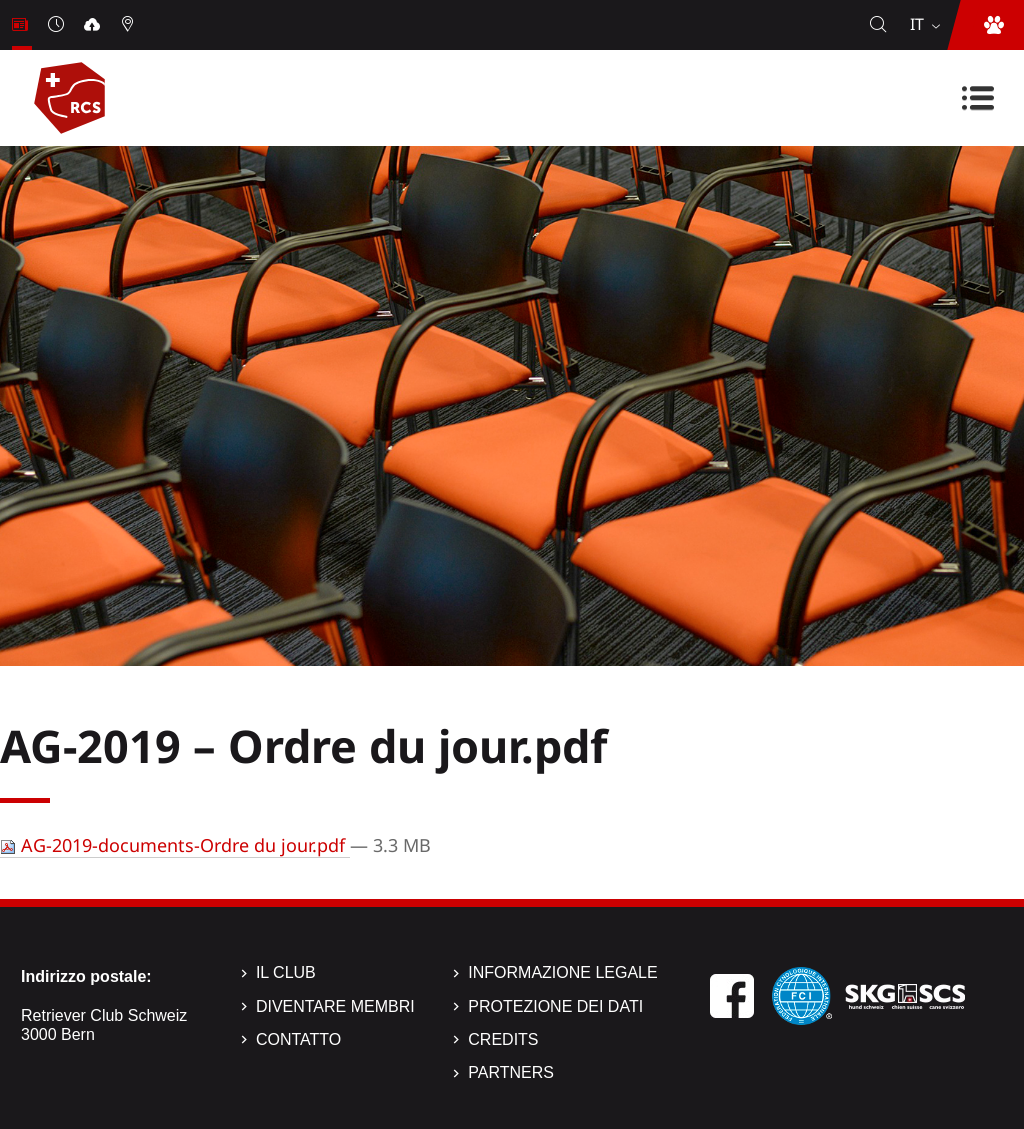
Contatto (298, 1039)
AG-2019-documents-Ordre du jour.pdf (175, 845)
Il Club (286, 972)
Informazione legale (562, 972)
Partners (511, 1072)
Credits (503, 1039)
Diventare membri (335, 1006)
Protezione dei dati (555, 1006)
